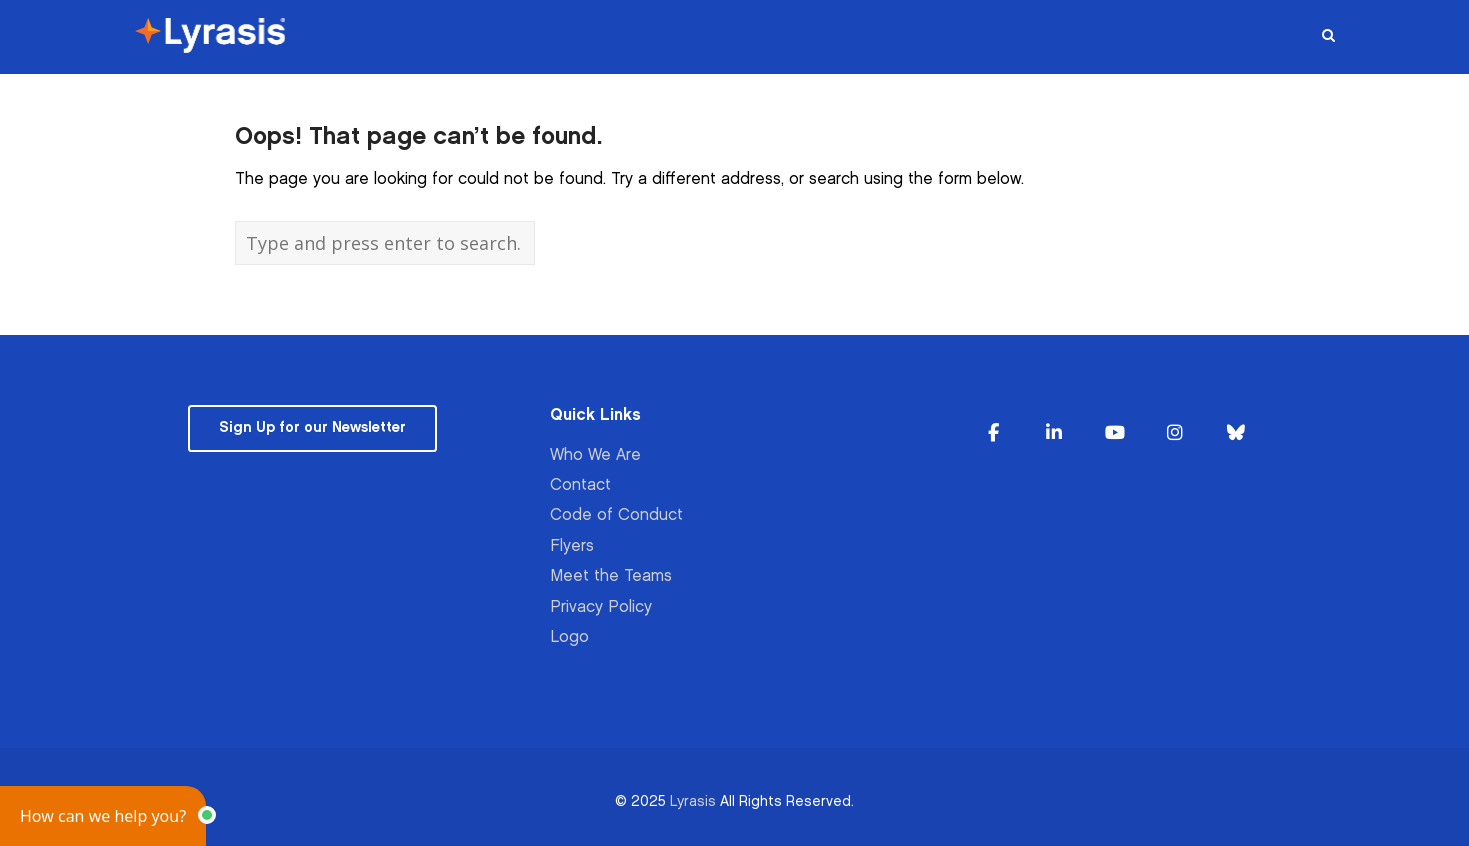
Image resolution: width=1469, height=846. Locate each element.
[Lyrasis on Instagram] (1175, 433)
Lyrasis (693, 801)
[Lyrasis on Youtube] (1115, 433)
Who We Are (595, 455)
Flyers (572, 546)
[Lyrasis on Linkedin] (1054, 433)
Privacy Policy (601, 607)
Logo (569, 637)
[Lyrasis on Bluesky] (1236, 433)
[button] (103, 816)
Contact (580, 485)
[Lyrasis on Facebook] (993, 433)
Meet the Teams (611, 576)
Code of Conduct (616, 515)
